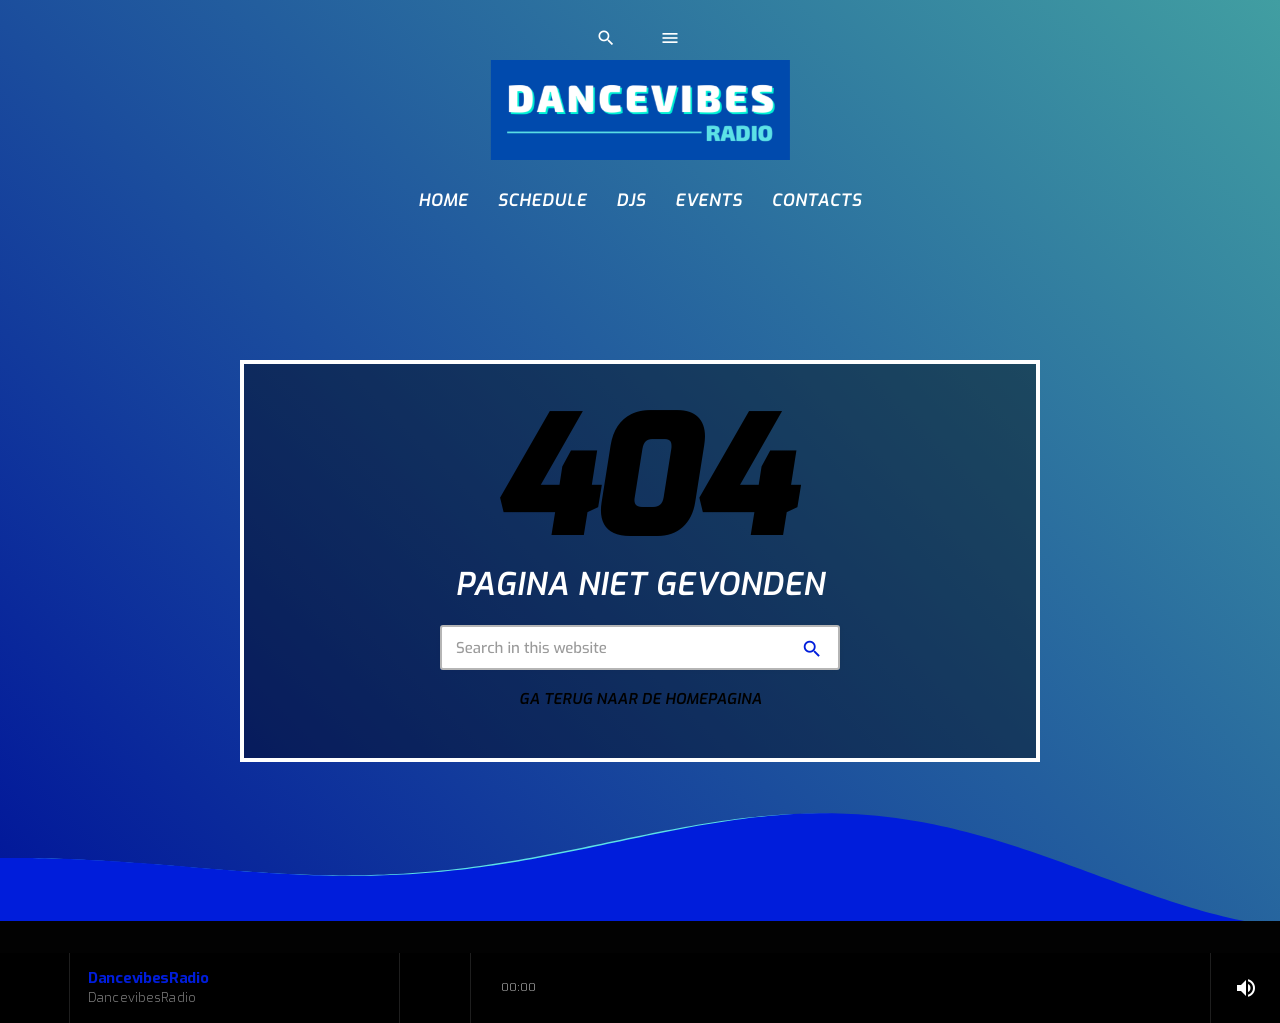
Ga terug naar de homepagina (640, 699)
